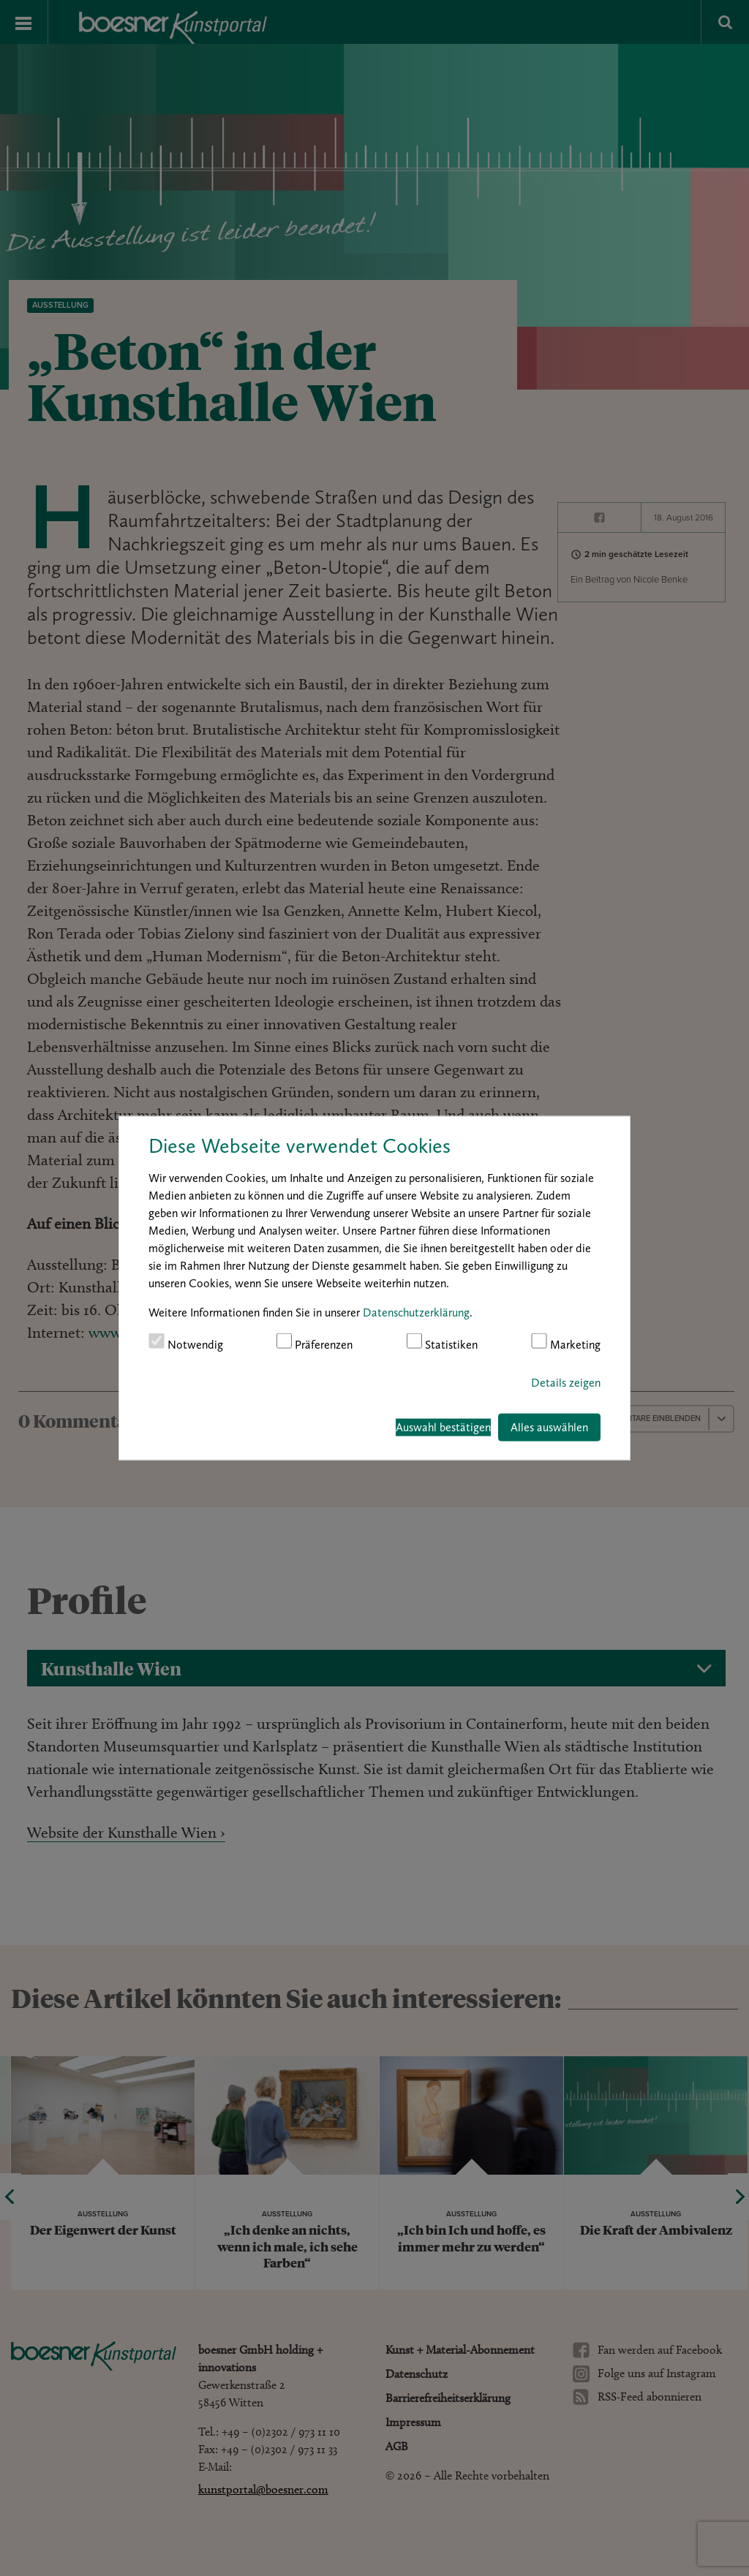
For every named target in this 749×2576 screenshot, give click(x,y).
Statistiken (442, 1342)
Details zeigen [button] (566, 1383)
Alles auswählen (549, 1427)
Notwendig (185, 1342)
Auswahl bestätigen (443, 1427)
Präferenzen (314, 1342)
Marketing (566, 1342)
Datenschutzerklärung (416, 1312)
